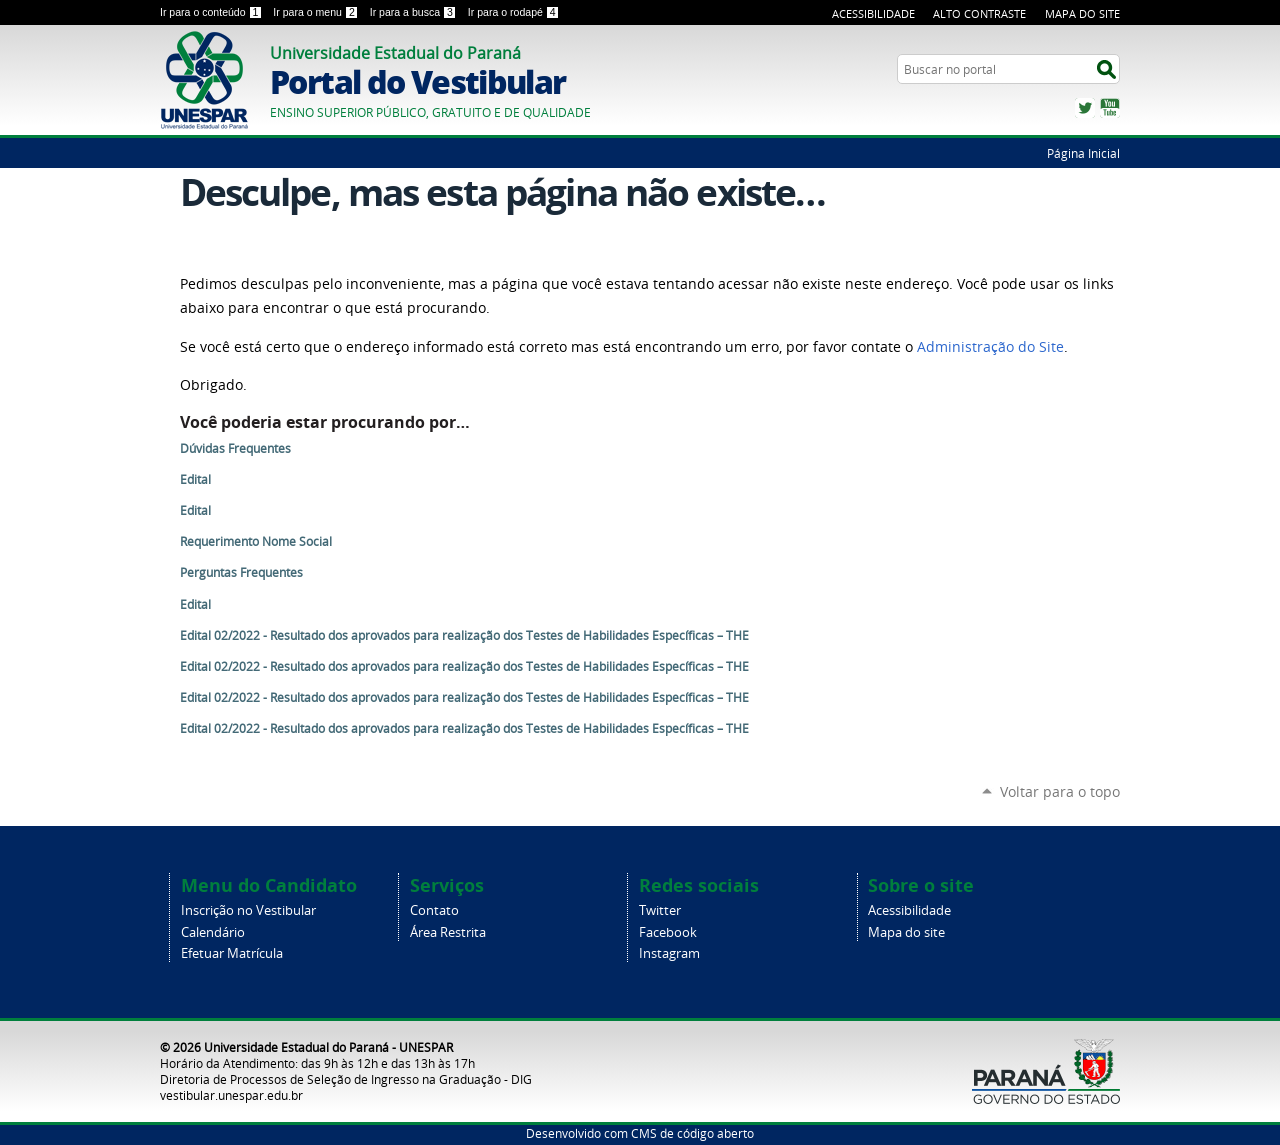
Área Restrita (448, 932)
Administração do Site (990, 347)
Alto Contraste (979, 13)
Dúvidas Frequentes (235, 448)
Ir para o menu (317, 12)
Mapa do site (906, 932)
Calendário (213, 932)
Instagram (669, 953)
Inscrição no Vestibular (248, 910)
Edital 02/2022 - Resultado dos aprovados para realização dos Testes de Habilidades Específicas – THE (464, 635)
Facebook (668, 932)
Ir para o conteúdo (212, 12)
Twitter (1085, 108)
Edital (195, 479)
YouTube (1110, 108)
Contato (434, 910)
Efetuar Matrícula (232, 953)
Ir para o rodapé (514, 12)
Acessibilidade (873, 13)
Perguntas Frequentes (241, 572)
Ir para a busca (415, 12)
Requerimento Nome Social (256, 541)
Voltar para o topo (1060, 791)
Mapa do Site (1082, 13)
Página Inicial (1083, 153)
